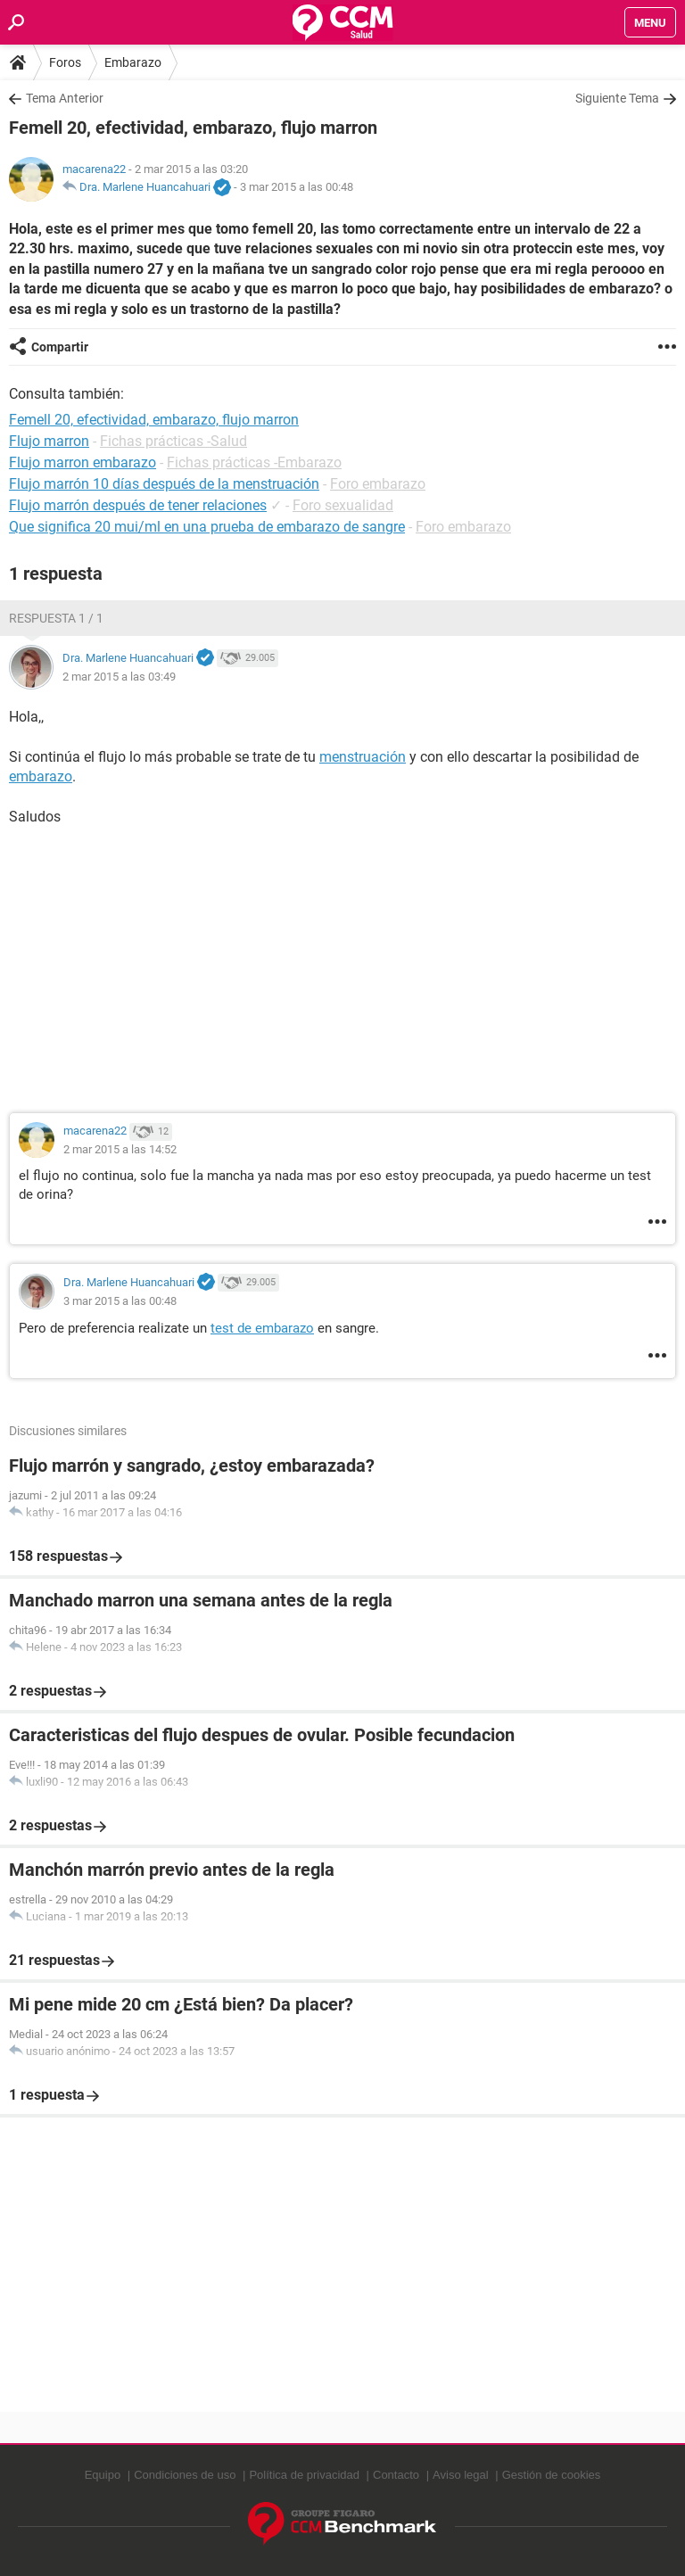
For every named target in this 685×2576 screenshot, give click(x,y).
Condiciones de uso (184, 2474)
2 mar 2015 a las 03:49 (119, 676)
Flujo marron (49, 441)
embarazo (40, 776)
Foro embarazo (377, 483)
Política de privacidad (304, 2474)
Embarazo (132, 62)
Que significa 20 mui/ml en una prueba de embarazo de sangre (207, 526)
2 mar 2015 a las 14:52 (120, 1149)
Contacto (396, 2474)
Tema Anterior (64, 98)
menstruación (362, 756)
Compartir (59, 347)
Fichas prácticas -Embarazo (254, 462)
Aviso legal (461, 2474)
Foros (65, 62)
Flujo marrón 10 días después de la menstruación (164, 483)
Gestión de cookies (551, 2474)
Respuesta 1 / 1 (56, 618)
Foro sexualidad (343, 505)
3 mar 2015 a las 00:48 (296, 187)
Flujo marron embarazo (82, 462)
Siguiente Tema (617, 98)
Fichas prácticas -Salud (173, 441)
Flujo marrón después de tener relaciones (138, 505)
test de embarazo (262, 1328)
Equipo (102, 2474)
